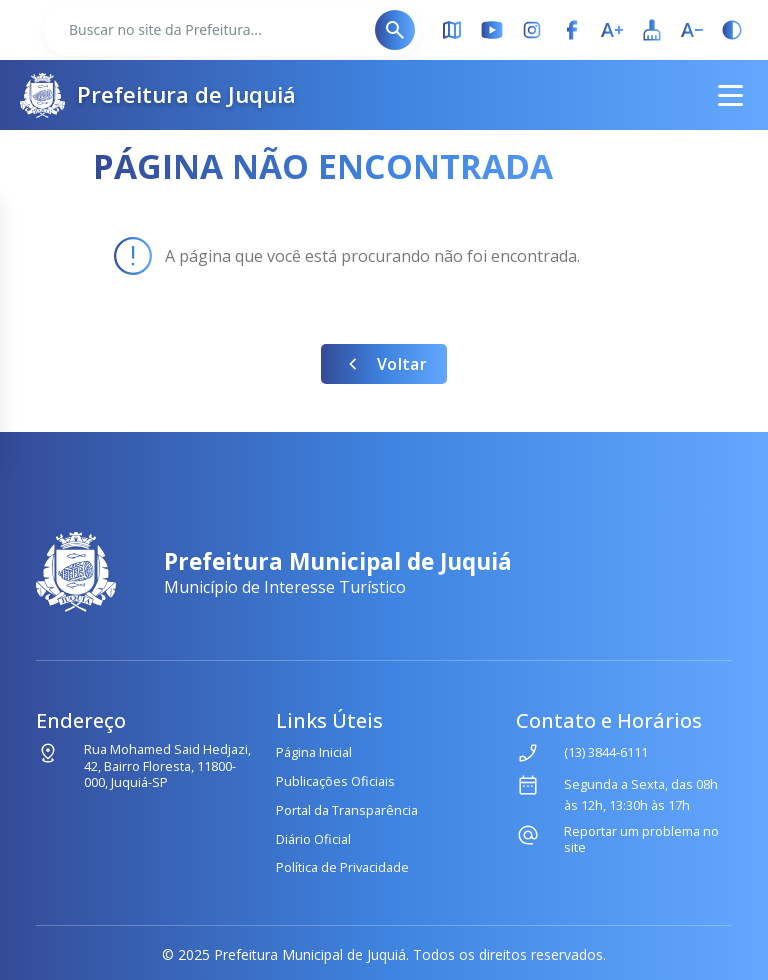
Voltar (384, 364)
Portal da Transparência (347, 810)
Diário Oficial (313, 839)
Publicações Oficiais (335, 781)
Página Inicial (314, 752)
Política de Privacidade (342, 867)
